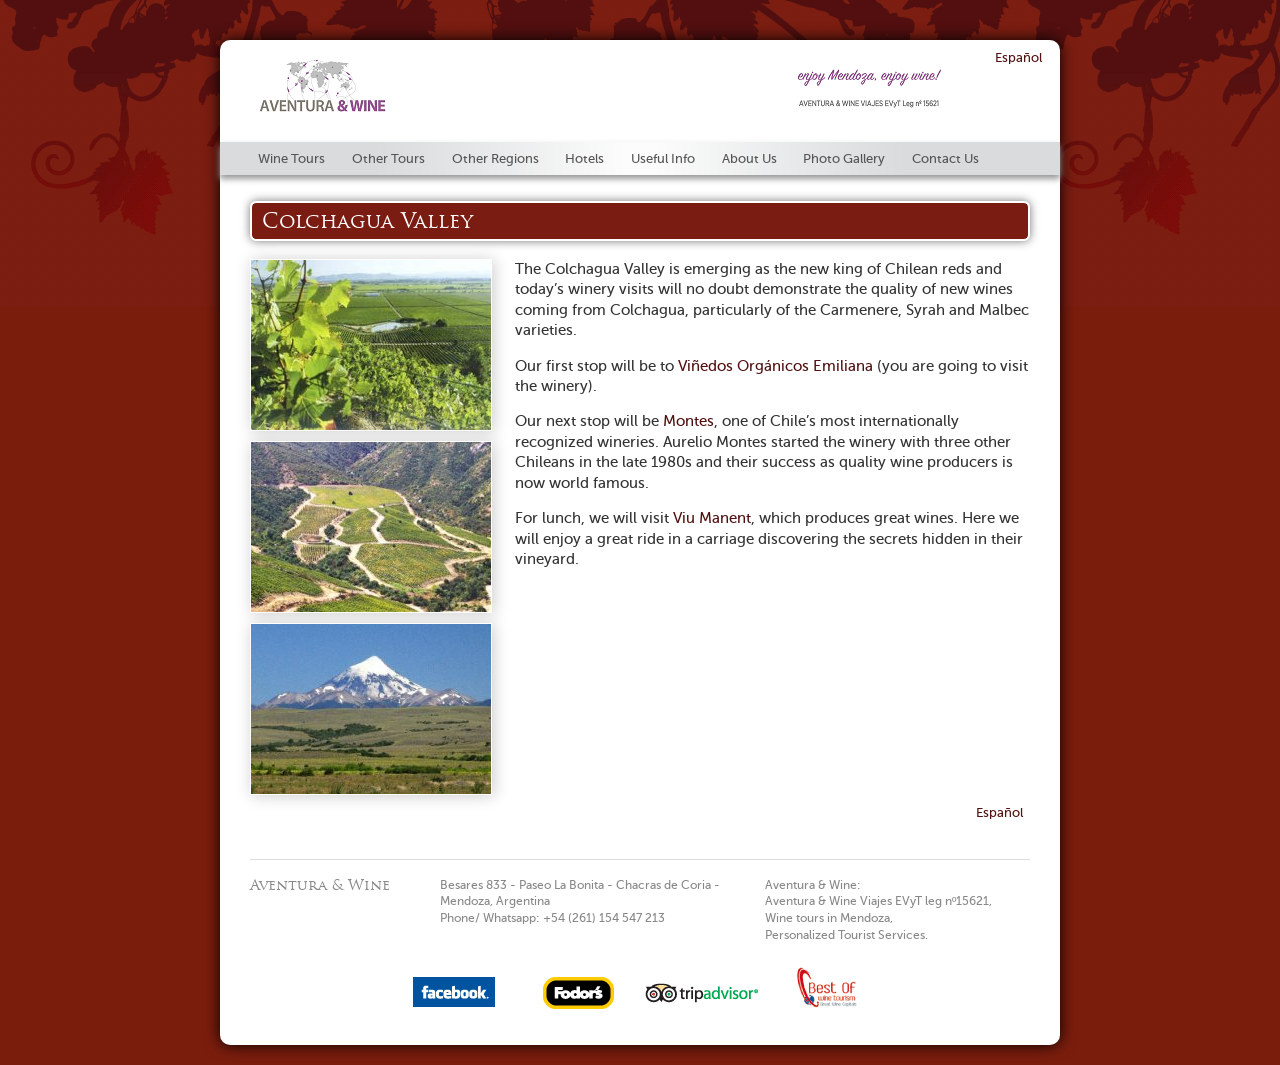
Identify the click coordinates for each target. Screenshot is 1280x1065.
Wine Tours (291, 158)
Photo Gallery (844, 158)
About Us (749, 158)
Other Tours (388, 158)
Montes (688, 421)
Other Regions (495, 158)
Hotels (584, 158)
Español (1018, 57)
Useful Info (663, 158)
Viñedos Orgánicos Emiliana (775, 366)
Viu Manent (712, 518)
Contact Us (945, 158)
